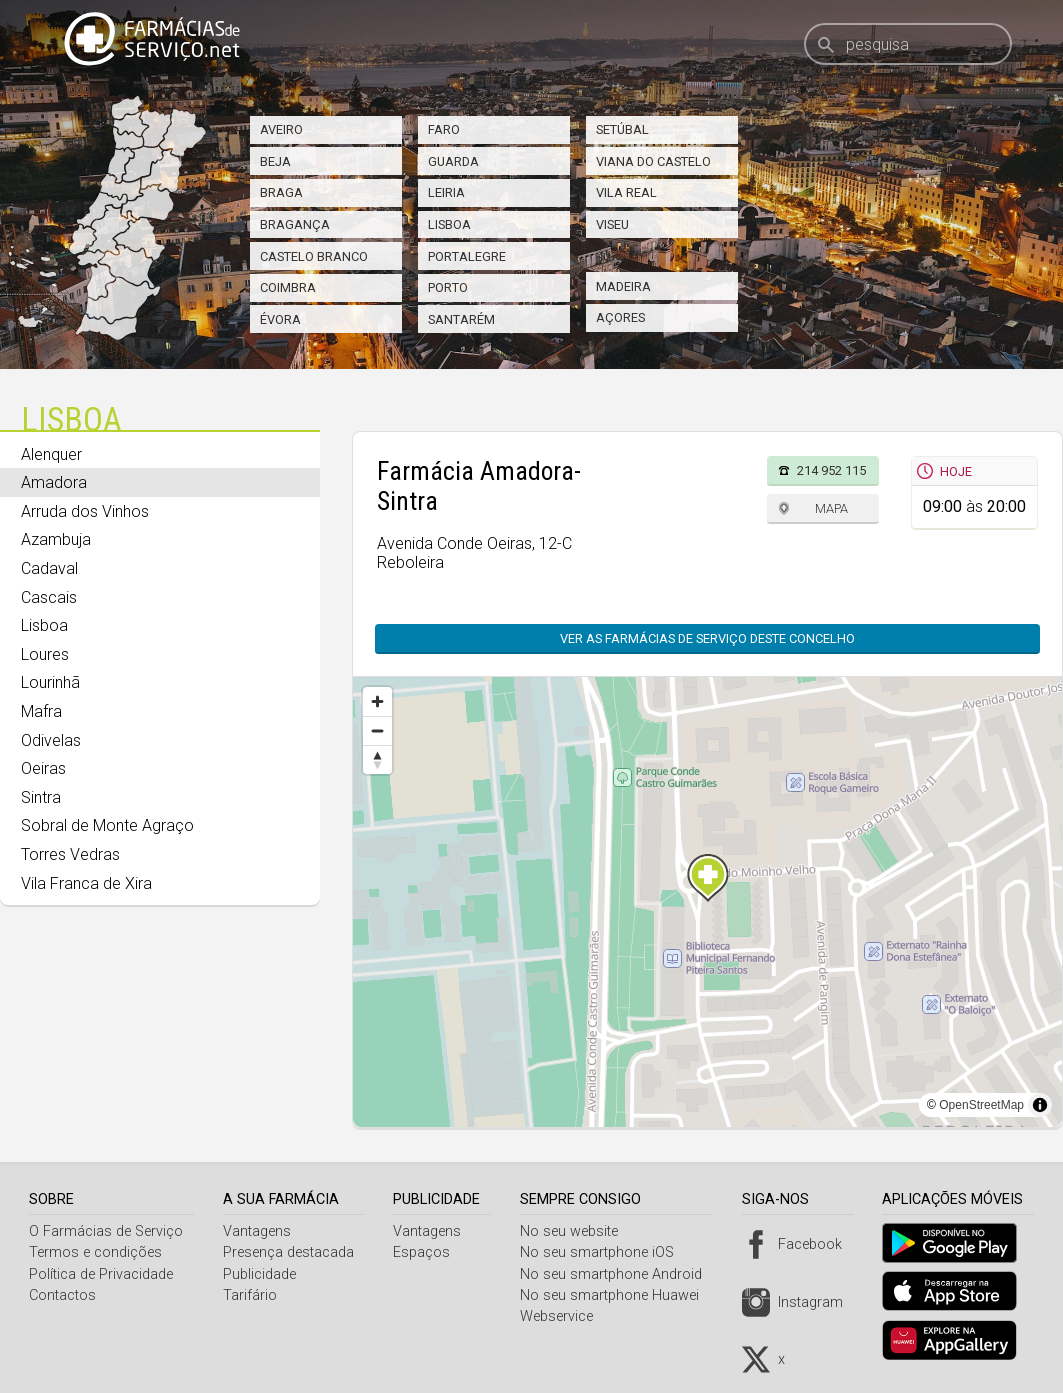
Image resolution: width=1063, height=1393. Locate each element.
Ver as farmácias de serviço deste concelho (707, 638)
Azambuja (56, 539)
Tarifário (252, 1295)
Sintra (41, 797)
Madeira (623, 286)
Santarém (461, 319)
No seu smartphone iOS (604, 1252)
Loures (45, 654)
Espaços (426, 1252)
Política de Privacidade (101, 1274)
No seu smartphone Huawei (616, 1295)
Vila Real (626, 192)
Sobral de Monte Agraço (107, 825)
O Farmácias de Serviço (106, 1231)
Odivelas (51, 740)
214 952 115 (831, 470)
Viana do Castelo (653, 161)
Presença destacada (290, 1252)
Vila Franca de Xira (86, 883)
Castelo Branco (314, 256)
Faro (444, 129)
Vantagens (259, 1231)
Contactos (62, 1295)
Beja (275, 161)
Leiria (446, 192)
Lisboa (449, 224)
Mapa (831, 508)
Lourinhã (50, 682)
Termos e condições (95, 1252)
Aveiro (281, 129)
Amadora (54, 482)
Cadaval (49, 568)
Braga (281, 192)
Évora (280, 319)
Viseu (612, 224)
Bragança (295, 224)
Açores (620, 317)
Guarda (453, 161)
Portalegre (467, 256)
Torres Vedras (70, 854)
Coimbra (288, 287)
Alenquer (51, 454)
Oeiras (43, 768)
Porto (448, 287)
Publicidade (261, 1274)
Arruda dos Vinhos (85, 511)
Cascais (49, 597)
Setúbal (622, 129)
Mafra (41, 711)
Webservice (563, 1316)
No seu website (576, 1231)
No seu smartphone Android (618, 1274)
